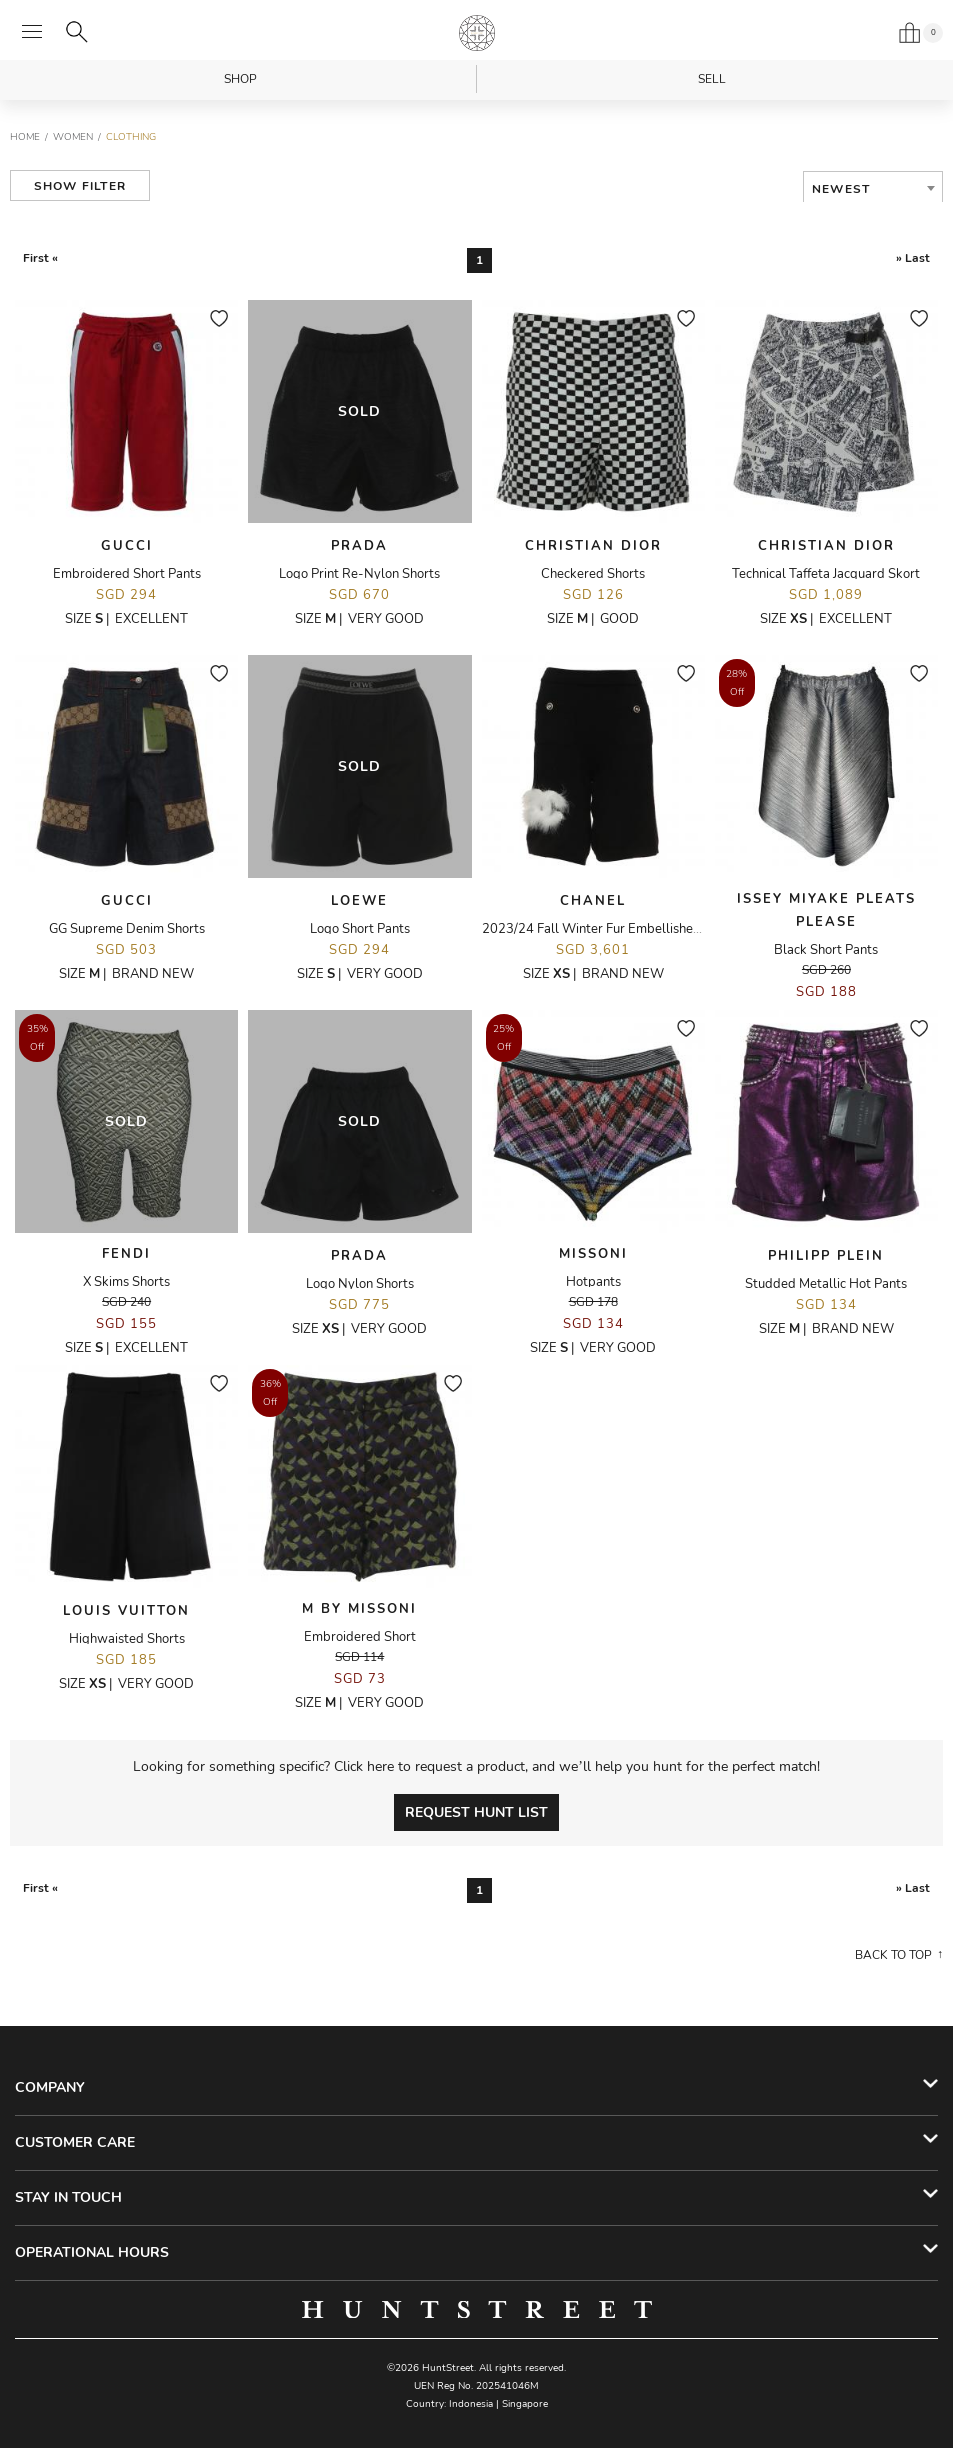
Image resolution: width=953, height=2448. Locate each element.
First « (40, 258)
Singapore (525, 2404)
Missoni (593, 1254)
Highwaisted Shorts (127, 1639)
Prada (359, 546)
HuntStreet (477, 33)
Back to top (893, 1955)
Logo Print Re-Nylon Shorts (359, 574)
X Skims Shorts (126, 1282)
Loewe (359, 901)
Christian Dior (593, 546)
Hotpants (593, 1282)
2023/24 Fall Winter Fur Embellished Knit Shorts (625, 929)
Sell (712, 79)
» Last (913, 258)
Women (73, 137)
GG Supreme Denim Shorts (127, 929)
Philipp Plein (826, 1256)
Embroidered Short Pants (127, 574)
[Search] (77, 32)
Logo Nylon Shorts (360, 1284)
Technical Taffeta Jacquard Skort (826, 574)
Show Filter (80, 186)
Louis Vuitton (126, 1611)
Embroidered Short (360, 1637)
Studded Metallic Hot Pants (826, 1284)
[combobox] (873, 189)
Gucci (127, 546)
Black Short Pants (826, 950)
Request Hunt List (476, 1812)
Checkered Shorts (593, 574)
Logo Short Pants (360, 929)
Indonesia (471, 2404)
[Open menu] (32, 32)
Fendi (126, 1254)
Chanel (593, 901)
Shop (240, 79)
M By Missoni (359, 1609)
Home (25, 137)
